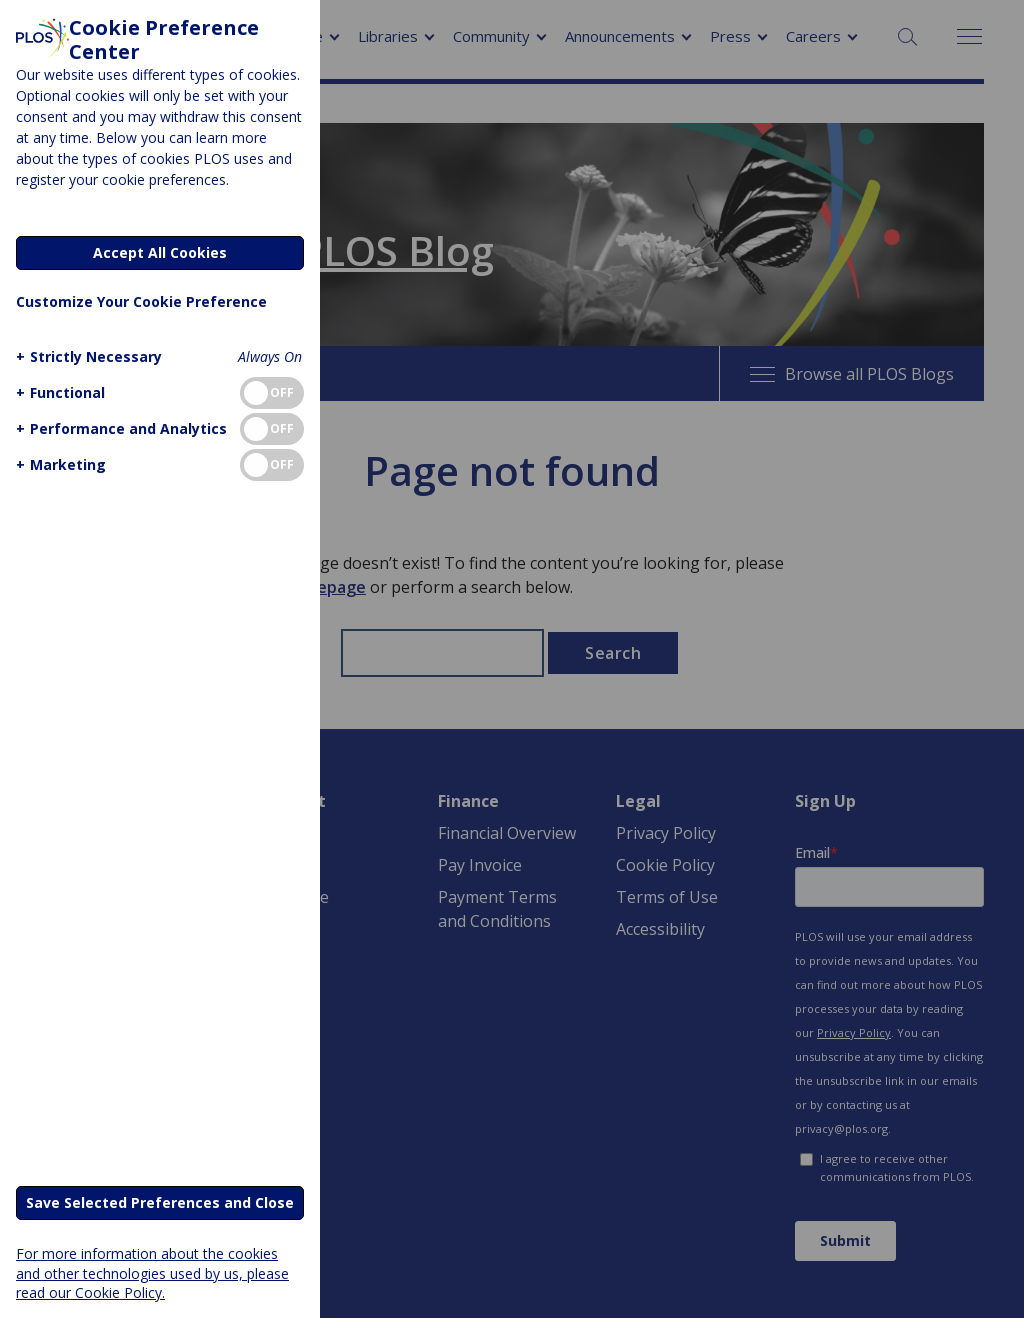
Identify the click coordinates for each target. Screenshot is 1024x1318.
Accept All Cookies (160, 252)
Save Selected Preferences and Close (160, 1202)
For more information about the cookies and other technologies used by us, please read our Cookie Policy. (152, 1272)
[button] (86, 356)
